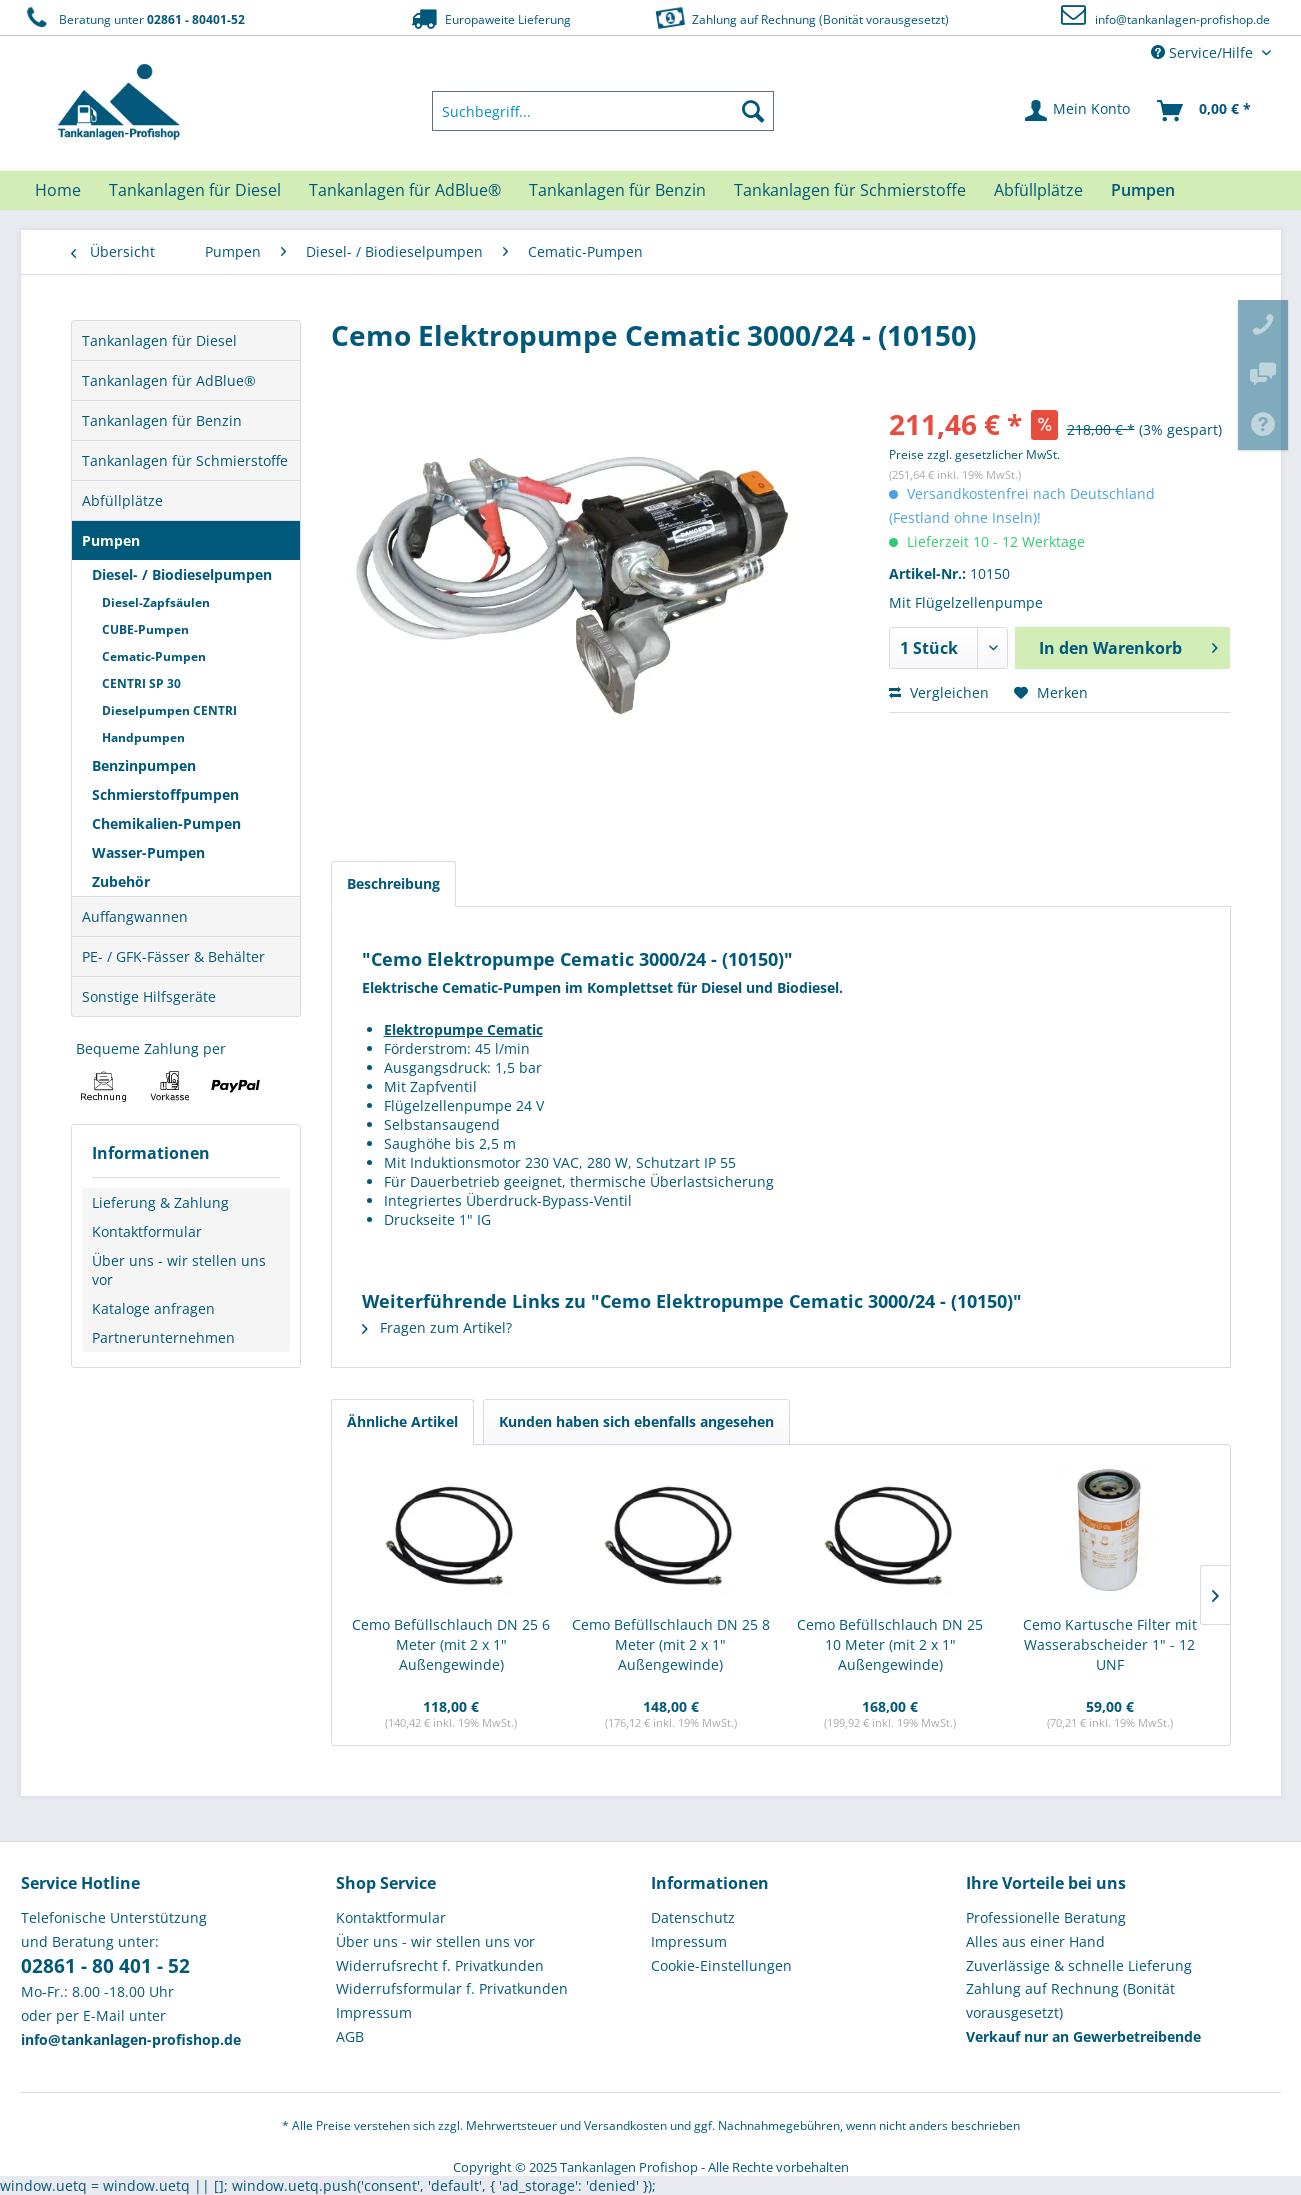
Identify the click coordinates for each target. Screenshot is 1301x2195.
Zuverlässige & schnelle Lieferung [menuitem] (1079, 1965)
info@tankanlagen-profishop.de (1182, 19)
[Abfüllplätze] (1038, 190)
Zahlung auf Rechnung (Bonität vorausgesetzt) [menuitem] (1070, 2000)
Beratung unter (133, 18)
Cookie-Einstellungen (721, 1965)
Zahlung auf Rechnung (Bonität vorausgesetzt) (799, 17)
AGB (350, 2036)
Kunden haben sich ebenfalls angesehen (636, 1421)
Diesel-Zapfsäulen (156, 602)
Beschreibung (393, 883)
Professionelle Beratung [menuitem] (1046, 1917)
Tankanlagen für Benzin (162, 420)
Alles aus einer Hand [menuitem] (1035, 1941)
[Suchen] (753, 111)
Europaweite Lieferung (489, 18)
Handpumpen (143, 737)
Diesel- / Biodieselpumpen (182, 574)
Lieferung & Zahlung (160, 1202)
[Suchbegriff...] (603, 111)
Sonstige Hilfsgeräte (149, 996)
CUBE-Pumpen (145, 629)
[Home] (58, 190)
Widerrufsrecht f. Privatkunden (440, 1965)
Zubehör (121, 881)
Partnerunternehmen (163, 1337)
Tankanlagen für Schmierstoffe (185, 460)
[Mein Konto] (1078, 111)
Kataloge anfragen (153, 1308)
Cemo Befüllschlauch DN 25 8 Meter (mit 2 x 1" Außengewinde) (671, 1644)
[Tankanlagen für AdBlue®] (405, 190)
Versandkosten (625, 2125)
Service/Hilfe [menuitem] (1204, 52)
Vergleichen (939, 692)
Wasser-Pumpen (148, 852)
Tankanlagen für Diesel (159, 340)
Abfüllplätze (122, 500)
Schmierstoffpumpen (165, 794)
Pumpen (111, 540)
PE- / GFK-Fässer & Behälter (173, 956)
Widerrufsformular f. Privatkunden (452, 1988)
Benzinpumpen (144, 765)
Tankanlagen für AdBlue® (169, 380)
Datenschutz (693, 1917)
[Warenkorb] (1205, 111)
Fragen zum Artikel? (437, 1327)
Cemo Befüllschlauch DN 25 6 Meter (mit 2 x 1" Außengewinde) (451, 1644)
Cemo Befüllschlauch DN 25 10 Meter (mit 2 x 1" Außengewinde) (890, 1644)
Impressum (374, 2012)
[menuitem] (603, 111)
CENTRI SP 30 (141, 683)
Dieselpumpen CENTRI (169, 710)
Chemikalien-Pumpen (166, 823)
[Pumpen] (1143, 190)
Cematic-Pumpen (154, 656)
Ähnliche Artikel (402, 1421)
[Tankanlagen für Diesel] (195, 190)
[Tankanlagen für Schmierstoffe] (850, 190)
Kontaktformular (147, 1231)
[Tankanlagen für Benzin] (617, 190)
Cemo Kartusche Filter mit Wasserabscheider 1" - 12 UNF (1110, 1644)
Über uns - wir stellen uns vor (179, 1270)
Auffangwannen (135, 916)
